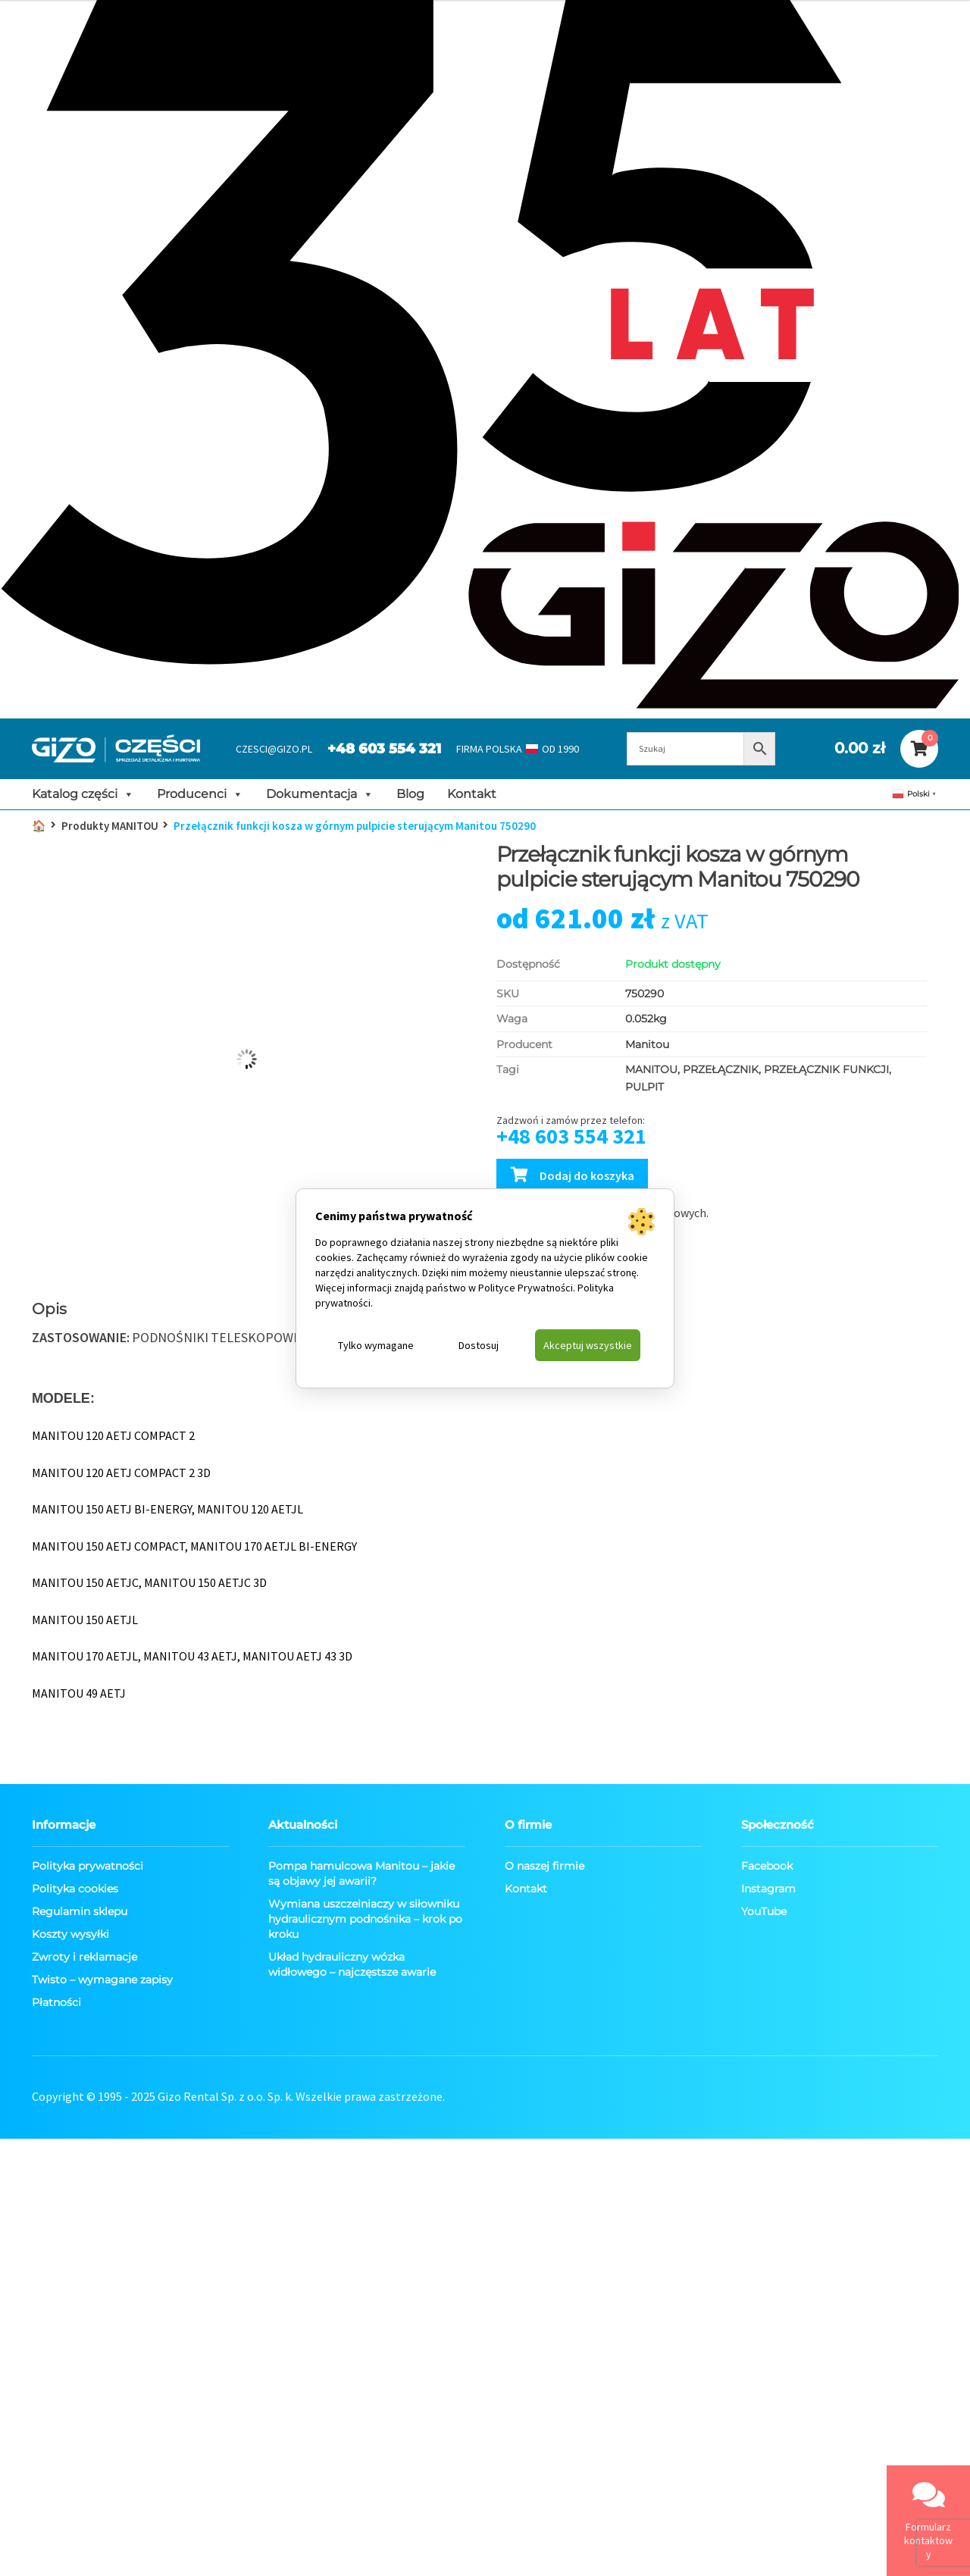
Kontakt (471, 794)
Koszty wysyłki (70, 1934)
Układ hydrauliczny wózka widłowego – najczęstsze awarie (352, 1964)
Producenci (200, 794)
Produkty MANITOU (109, 825)
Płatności (56, 2002)
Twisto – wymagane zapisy (102, 1979)
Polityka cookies (75, 1888)
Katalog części (83, 794)
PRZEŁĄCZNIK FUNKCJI (826, 1069)
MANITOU (651, 1069)
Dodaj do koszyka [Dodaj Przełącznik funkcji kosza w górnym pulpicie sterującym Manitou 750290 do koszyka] (587, 1175)
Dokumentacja (320, 794)
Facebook (767, 1866)
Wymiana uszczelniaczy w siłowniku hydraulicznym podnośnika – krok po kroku (365, 1919)
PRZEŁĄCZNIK (721, 1069)
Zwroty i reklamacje (84, 1957)
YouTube (764, 1911)
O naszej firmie (544, 1866)
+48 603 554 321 (384, 749)
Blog (410, 794)
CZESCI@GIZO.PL (274, 748)
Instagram (768, 1888)
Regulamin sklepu (79, 1911)
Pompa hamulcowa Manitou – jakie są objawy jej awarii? (361, 1873)
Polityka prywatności (87, 1866)
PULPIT (644, 1087)
